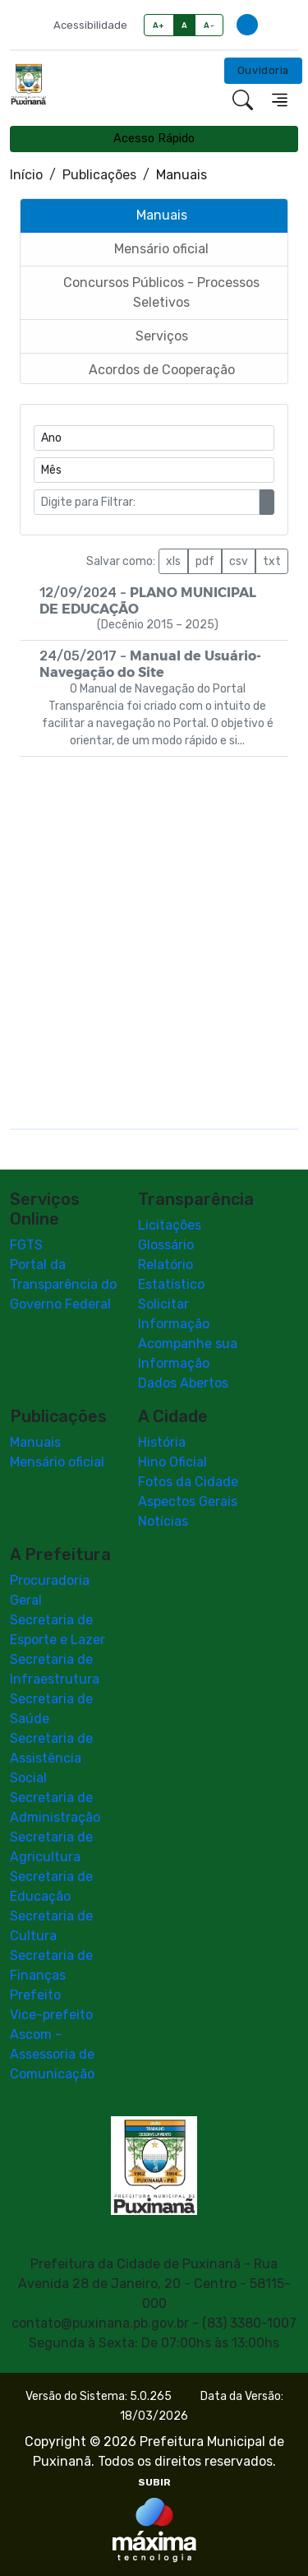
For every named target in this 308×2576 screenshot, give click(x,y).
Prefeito (35, 1995)
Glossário (166, 1245)
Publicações (99, 175)
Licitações (169, 1225)
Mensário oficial (57, 1462)
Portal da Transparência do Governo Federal (63, 1284)
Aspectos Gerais (187, 1501)
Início (26, 175)
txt (272, 561)
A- (209, 25)
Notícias (163, 1521)
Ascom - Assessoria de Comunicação (52, 2054)
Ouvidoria (263, 70)
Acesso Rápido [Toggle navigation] (154, 139)
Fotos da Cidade (188, 1482)
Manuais (35, 1442)
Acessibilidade (90, 25)
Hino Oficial (172, 1462)
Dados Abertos (183, 1383)
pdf (204, 561)
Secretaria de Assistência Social (51, 1758)
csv (238, 561)
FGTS (26, 1245)
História (162, 1442)
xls (173, 561)
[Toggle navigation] (279, 100)
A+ (159, 25)
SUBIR (154, 2482)
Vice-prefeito (51, 2014)
